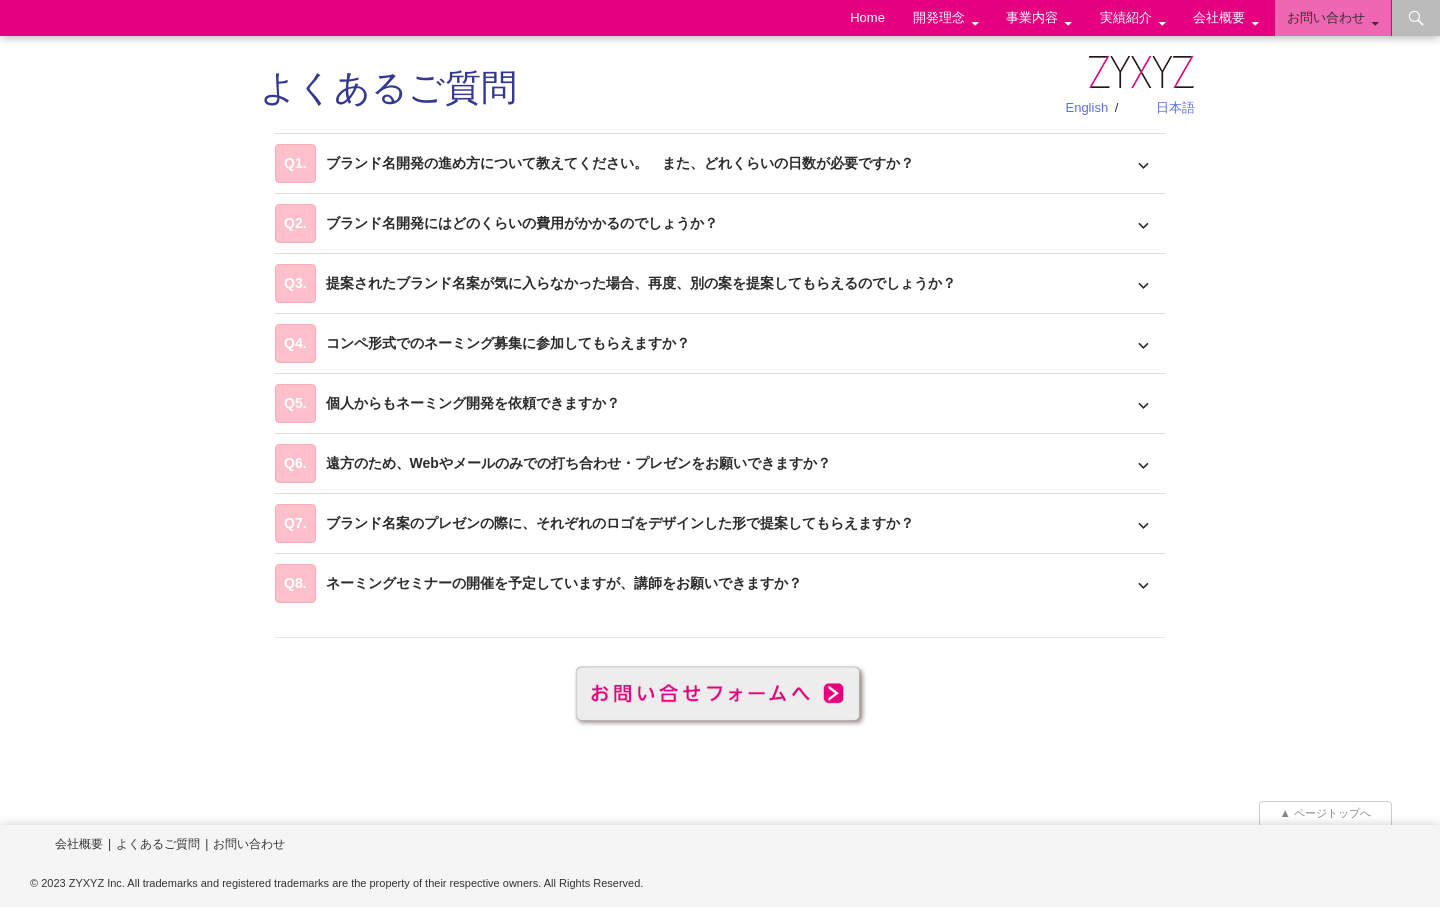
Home (867, 17)
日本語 (1175, 107)
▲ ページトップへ (1326, 813)
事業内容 (1032, 17)
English (1086, 107)
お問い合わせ (1326, 17)
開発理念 (939, 17)
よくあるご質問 (158, 844)
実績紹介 (1126, 17)
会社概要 (1219, 17)
